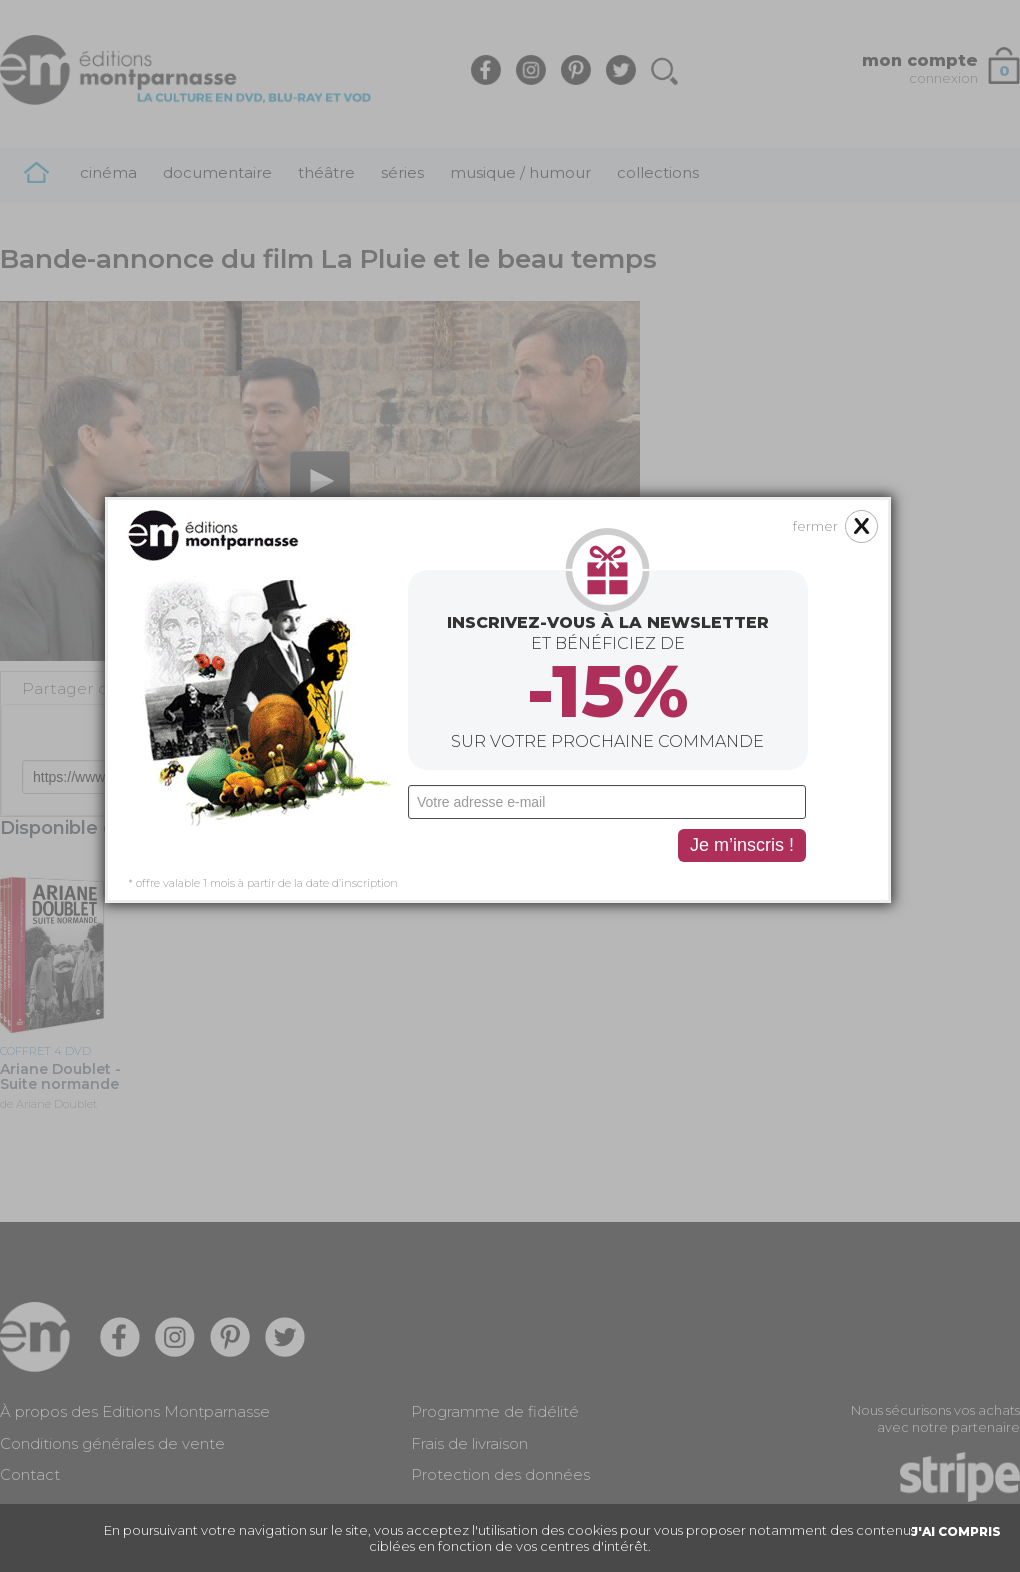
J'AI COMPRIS (956, 1531)
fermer (741, 399)
